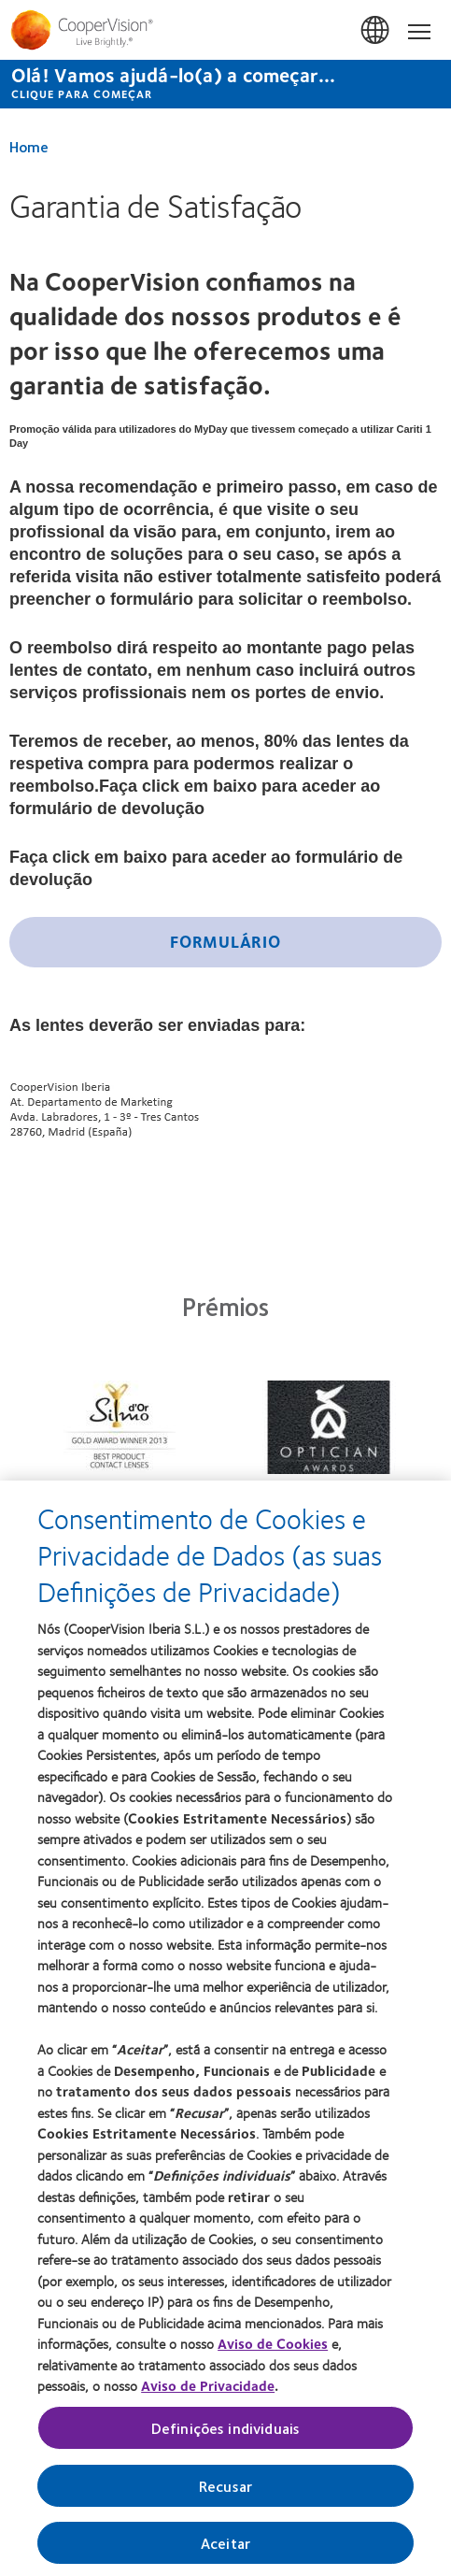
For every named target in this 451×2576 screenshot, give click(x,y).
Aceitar (225, 2549)
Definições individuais (226, 2434)
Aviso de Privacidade (208, 2392)
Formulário (225, 941)
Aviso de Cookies (273, 2350)
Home (29, 146)
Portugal (376, 31)
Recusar (225, 2492)
